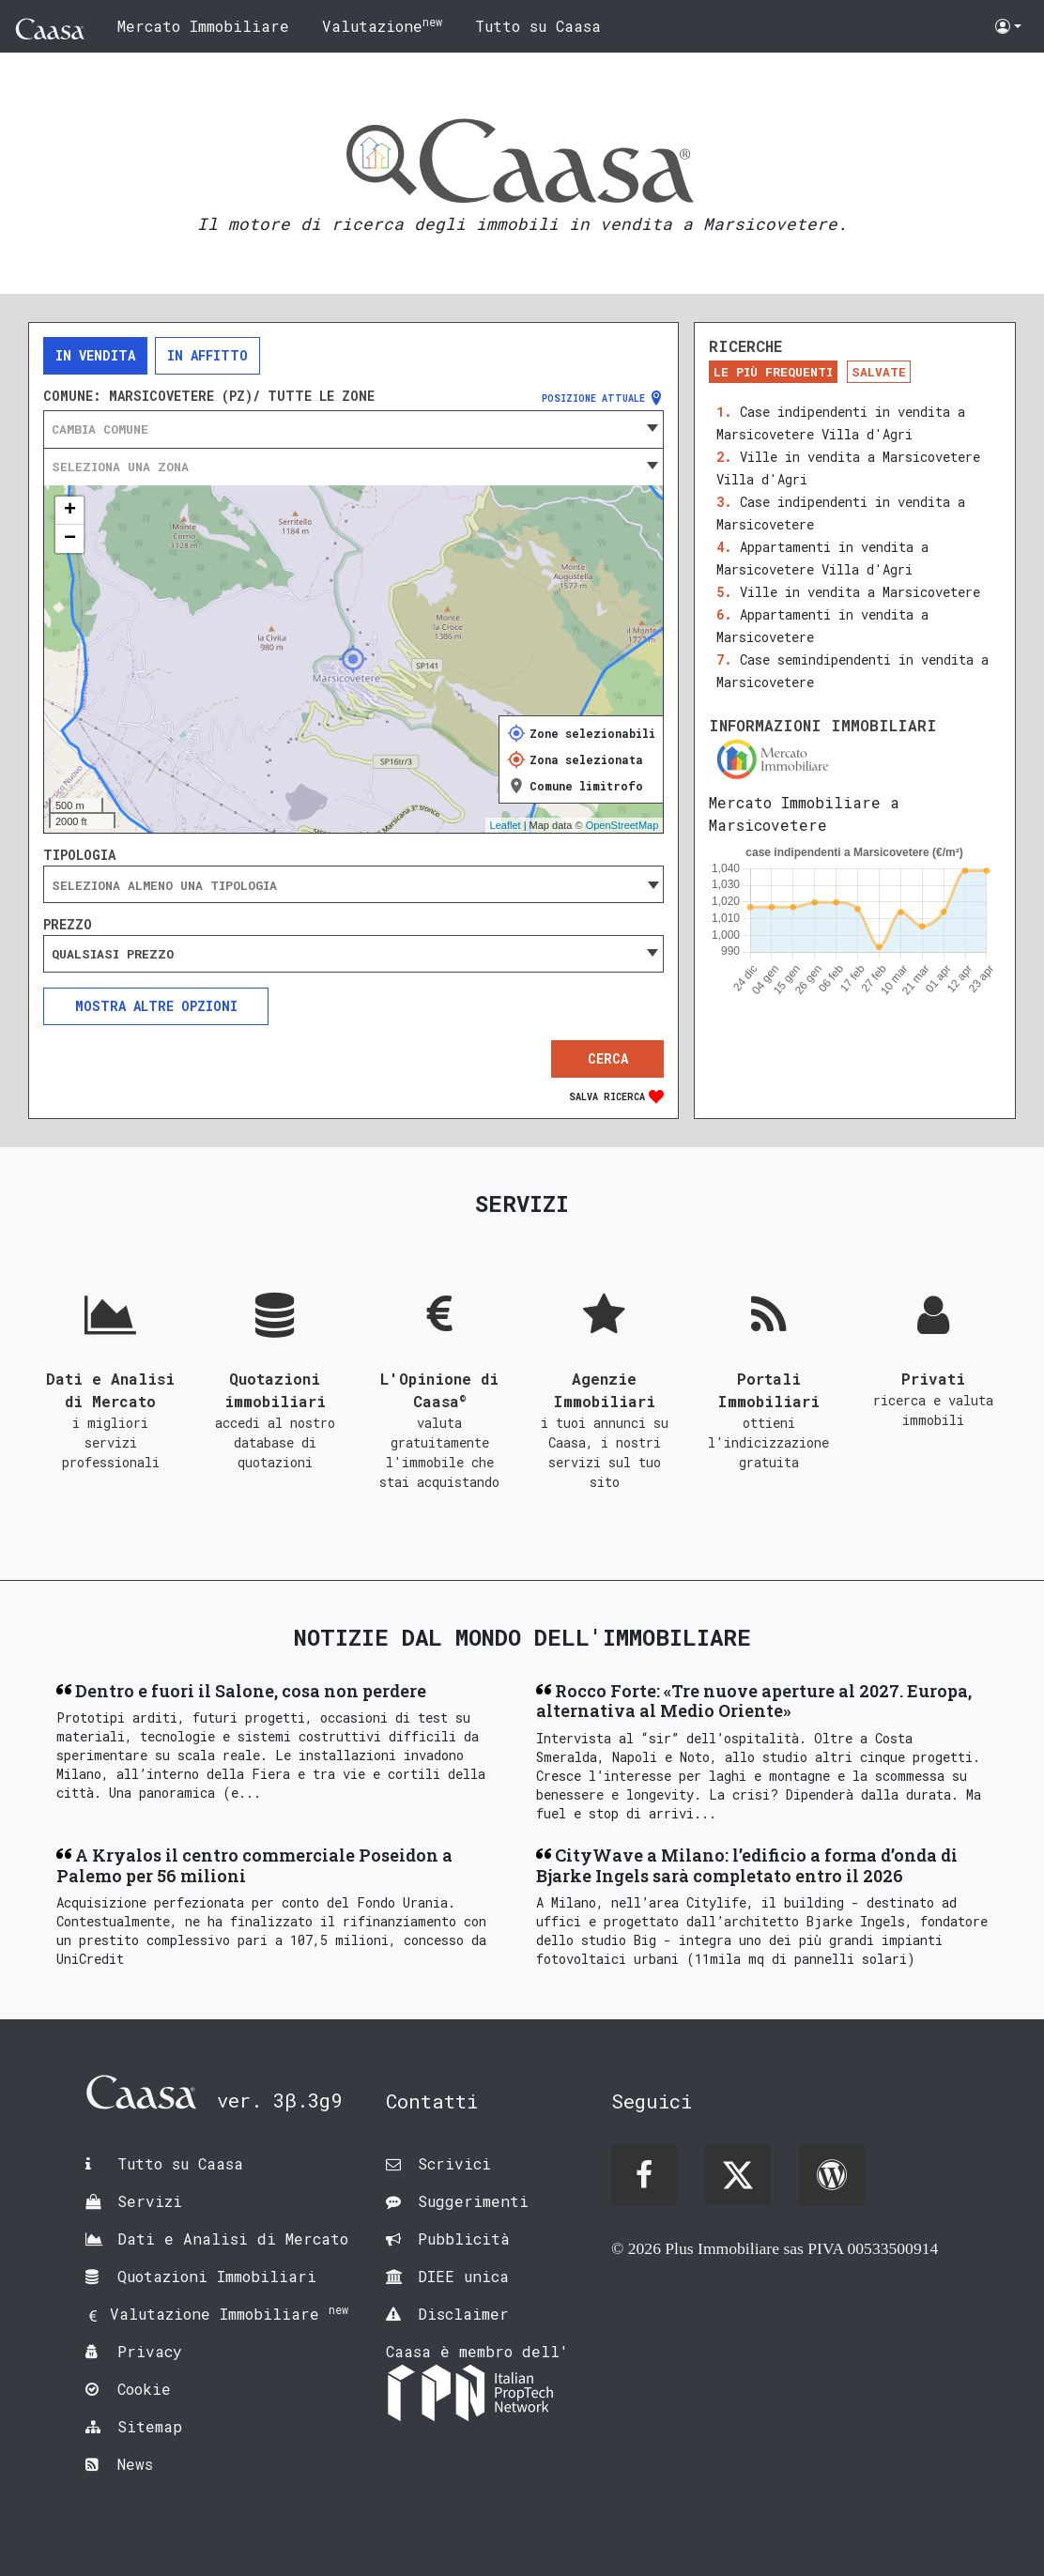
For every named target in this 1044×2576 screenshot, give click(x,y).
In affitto (207, 355)
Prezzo (67, 924)
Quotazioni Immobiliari (216, 2276)
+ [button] (70, 511)
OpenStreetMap (622, 825)
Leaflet (505, 825)
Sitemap (149, 2426)
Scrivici (454, 2163)
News (135, 2464)
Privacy (149, 2351)
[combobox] (353, 429)
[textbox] (353, 429)
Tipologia (79, 855)
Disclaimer (463, 2313)
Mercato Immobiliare (203, 26)
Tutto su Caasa (538, 26)
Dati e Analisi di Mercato (232, 2238)
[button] (1008, 26)
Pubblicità (464, 2238)
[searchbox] (353, 885)
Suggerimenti (473, 2201)
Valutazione (382, 25)
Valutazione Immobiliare (229, 2313)
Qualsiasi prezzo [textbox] (113, 953)
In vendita (95, 355)
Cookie (144, 2389)
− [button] (70, 539)
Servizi (149, 2201)
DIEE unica (463, 2276)
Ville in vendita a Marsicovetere (860, 592)
